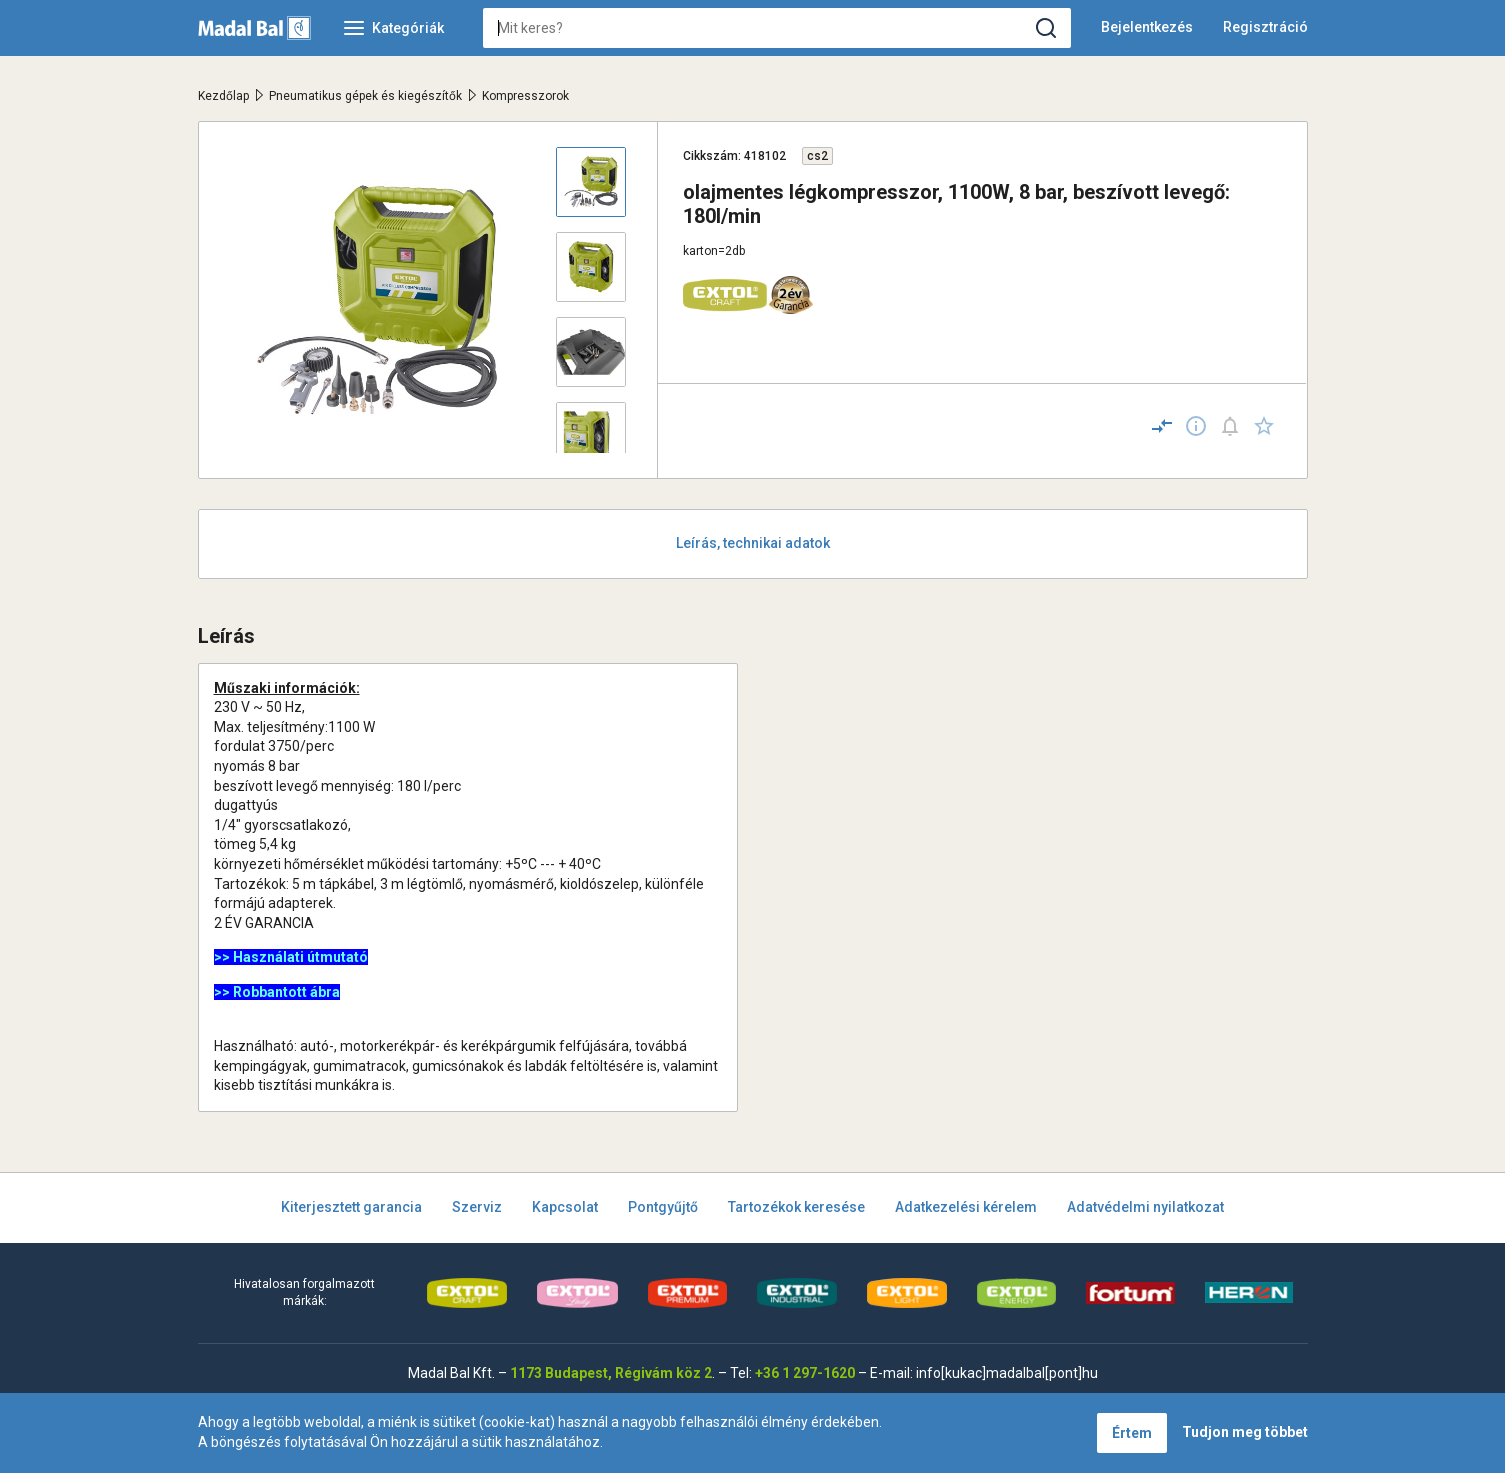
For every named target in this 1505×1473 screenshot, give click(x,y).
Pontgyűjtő (663, 1207)
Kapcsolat (565, 1207)
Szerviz (477, 1207)
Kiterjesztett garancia (351, 1207)
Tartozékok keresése (796, 1207)
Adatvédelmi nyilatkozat (1145, 1207)
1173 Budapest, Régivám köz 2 (611, 1373)
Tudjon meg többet (1245, 1432)
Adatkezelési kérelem (966, 1207)
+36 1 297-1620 (805, 1373)
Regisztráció (1265, 27)
